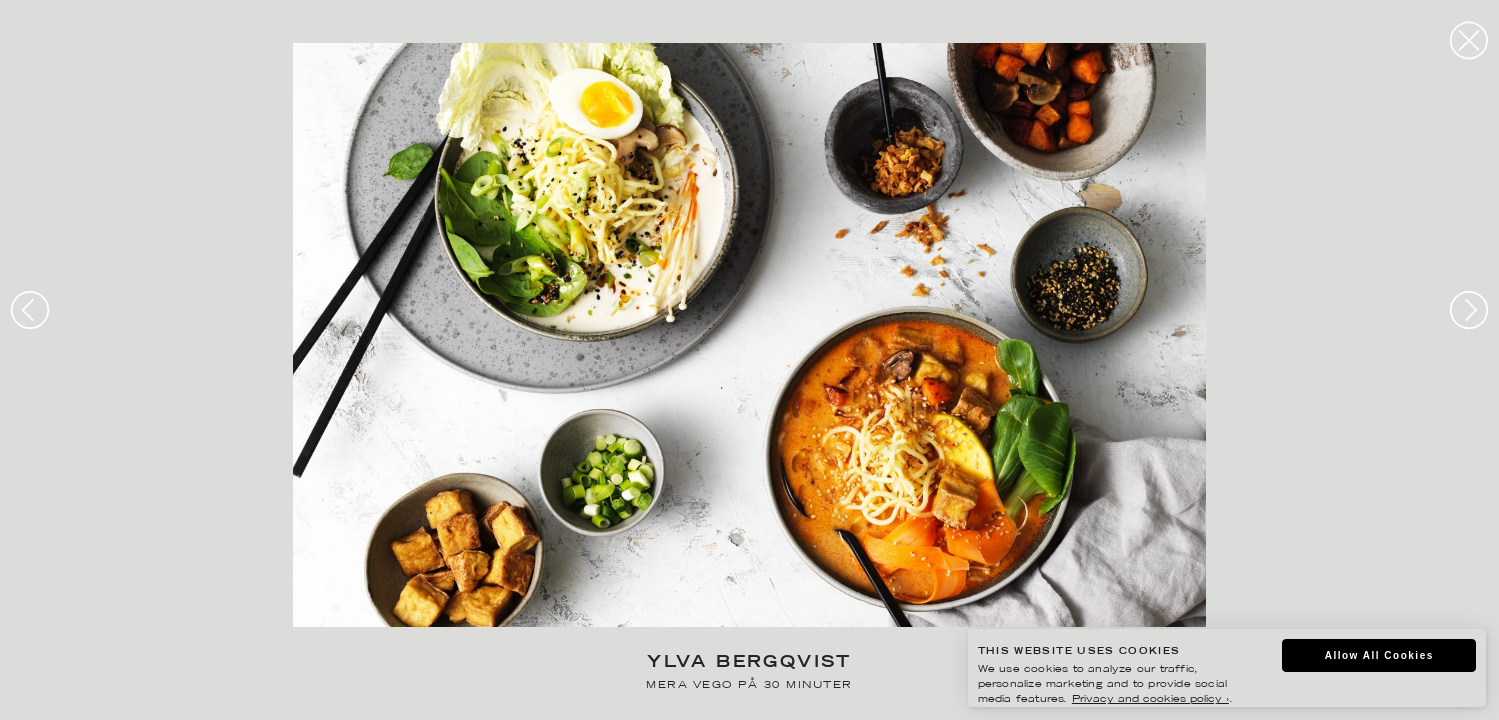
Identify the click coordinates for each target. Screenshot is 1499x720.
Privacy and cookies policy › (1150, 699)
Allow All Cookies (1379, 655)
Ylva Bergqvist (749, 663)
